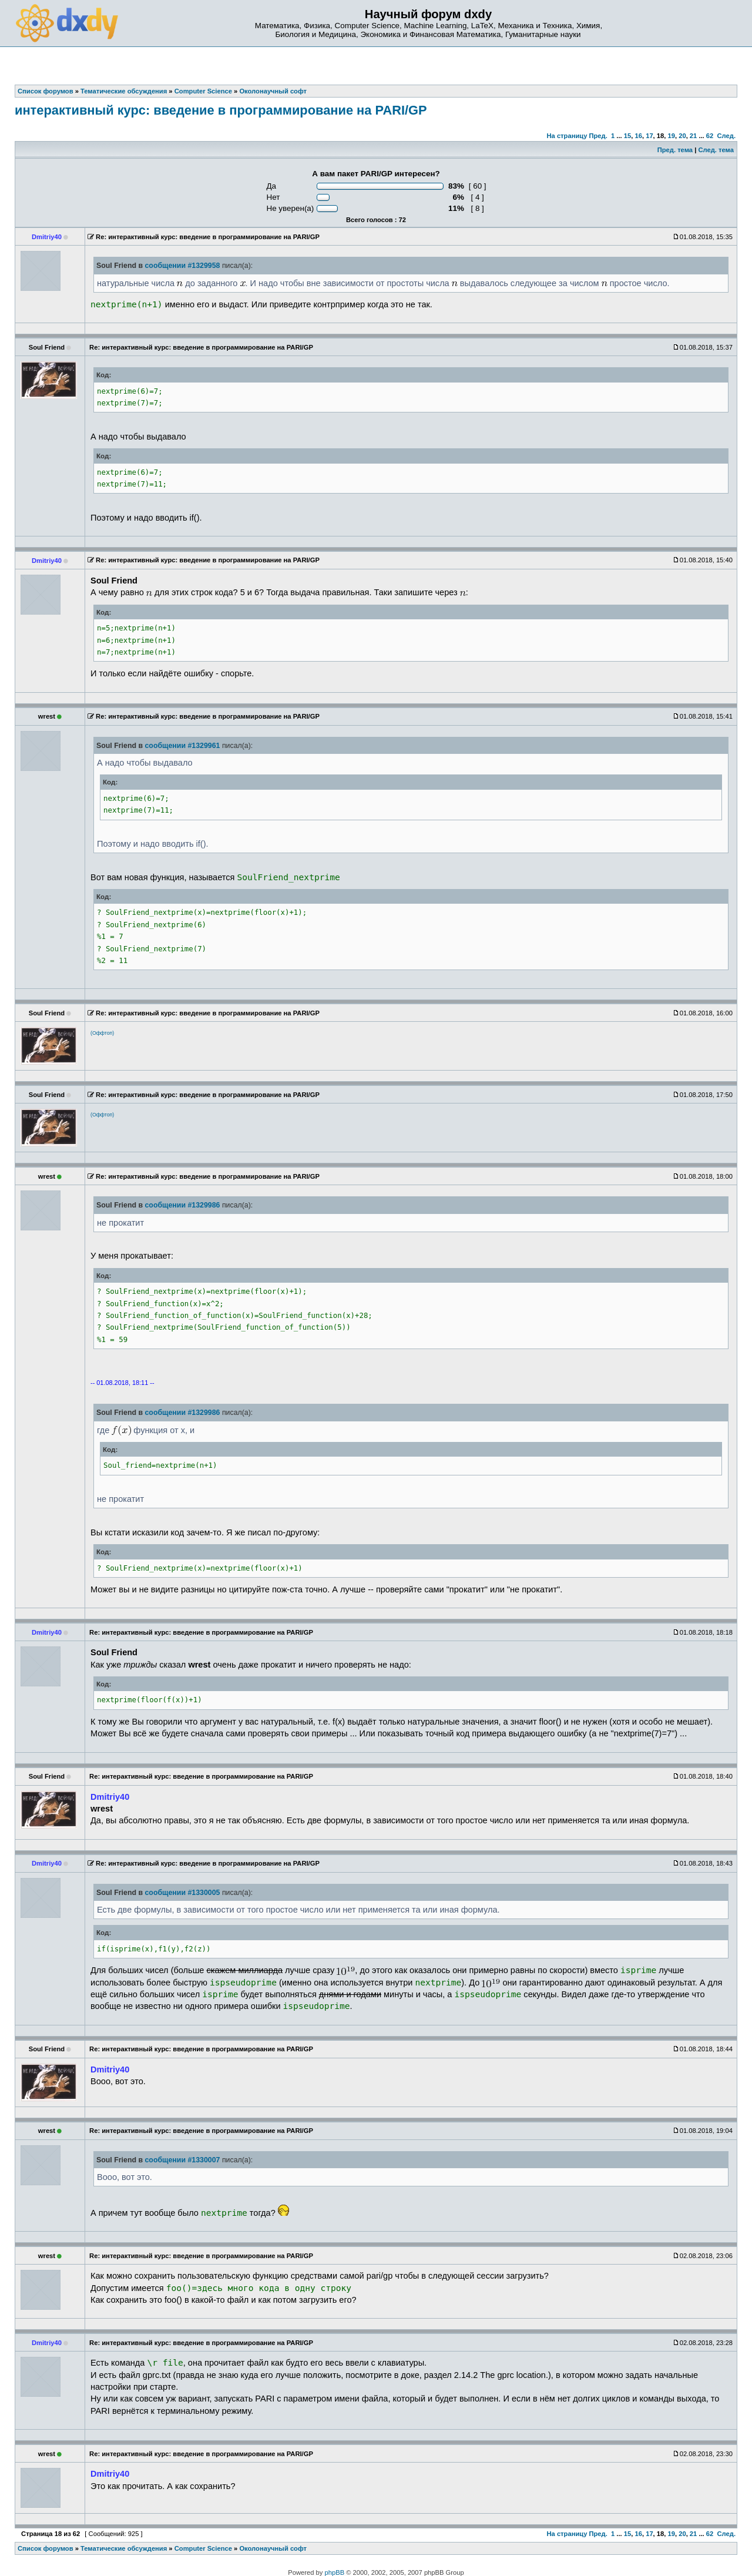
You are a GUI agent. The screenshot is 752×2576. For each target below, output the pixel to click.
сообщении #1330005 (182, 1893)
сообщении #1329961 (182, 746)
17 (649, 135)
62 (709, 135)
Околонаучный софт (273, 2548)
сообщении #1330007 (182, 2160)
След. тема (715, 149)
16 (638, 135)
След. (726, 135)
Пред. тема (675, 149)
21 (693, 135)
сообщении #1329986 (182, 1205)
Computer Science (203, 2548)
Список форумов (45, 2548)
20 (682, 135)
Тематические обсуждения (123, 2548)
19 (671, 135)
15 (627, 135)
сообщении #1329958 (182, 265)
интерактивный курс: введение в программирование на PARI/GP (221, 110)
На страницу (566, 135)
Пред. (598, 135)
